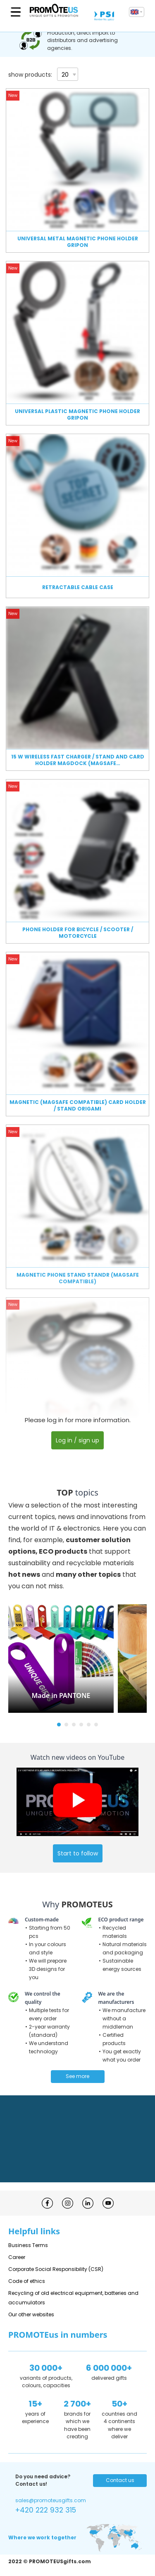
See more (77, 2076)
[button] (59, 1724)
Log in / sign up (77, 1440)
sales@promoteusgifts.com (50, 2500)
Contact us (120, 2480)
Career (16, 2257)
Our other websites (31, 2314)
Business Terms (28, 2245)
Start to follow (77, 1853)
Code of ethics (26, 2281)
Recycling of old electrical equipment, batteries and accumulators (73, 2298)
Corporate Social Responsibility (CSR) (55, 2269)
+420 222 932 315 (45, 2510)
